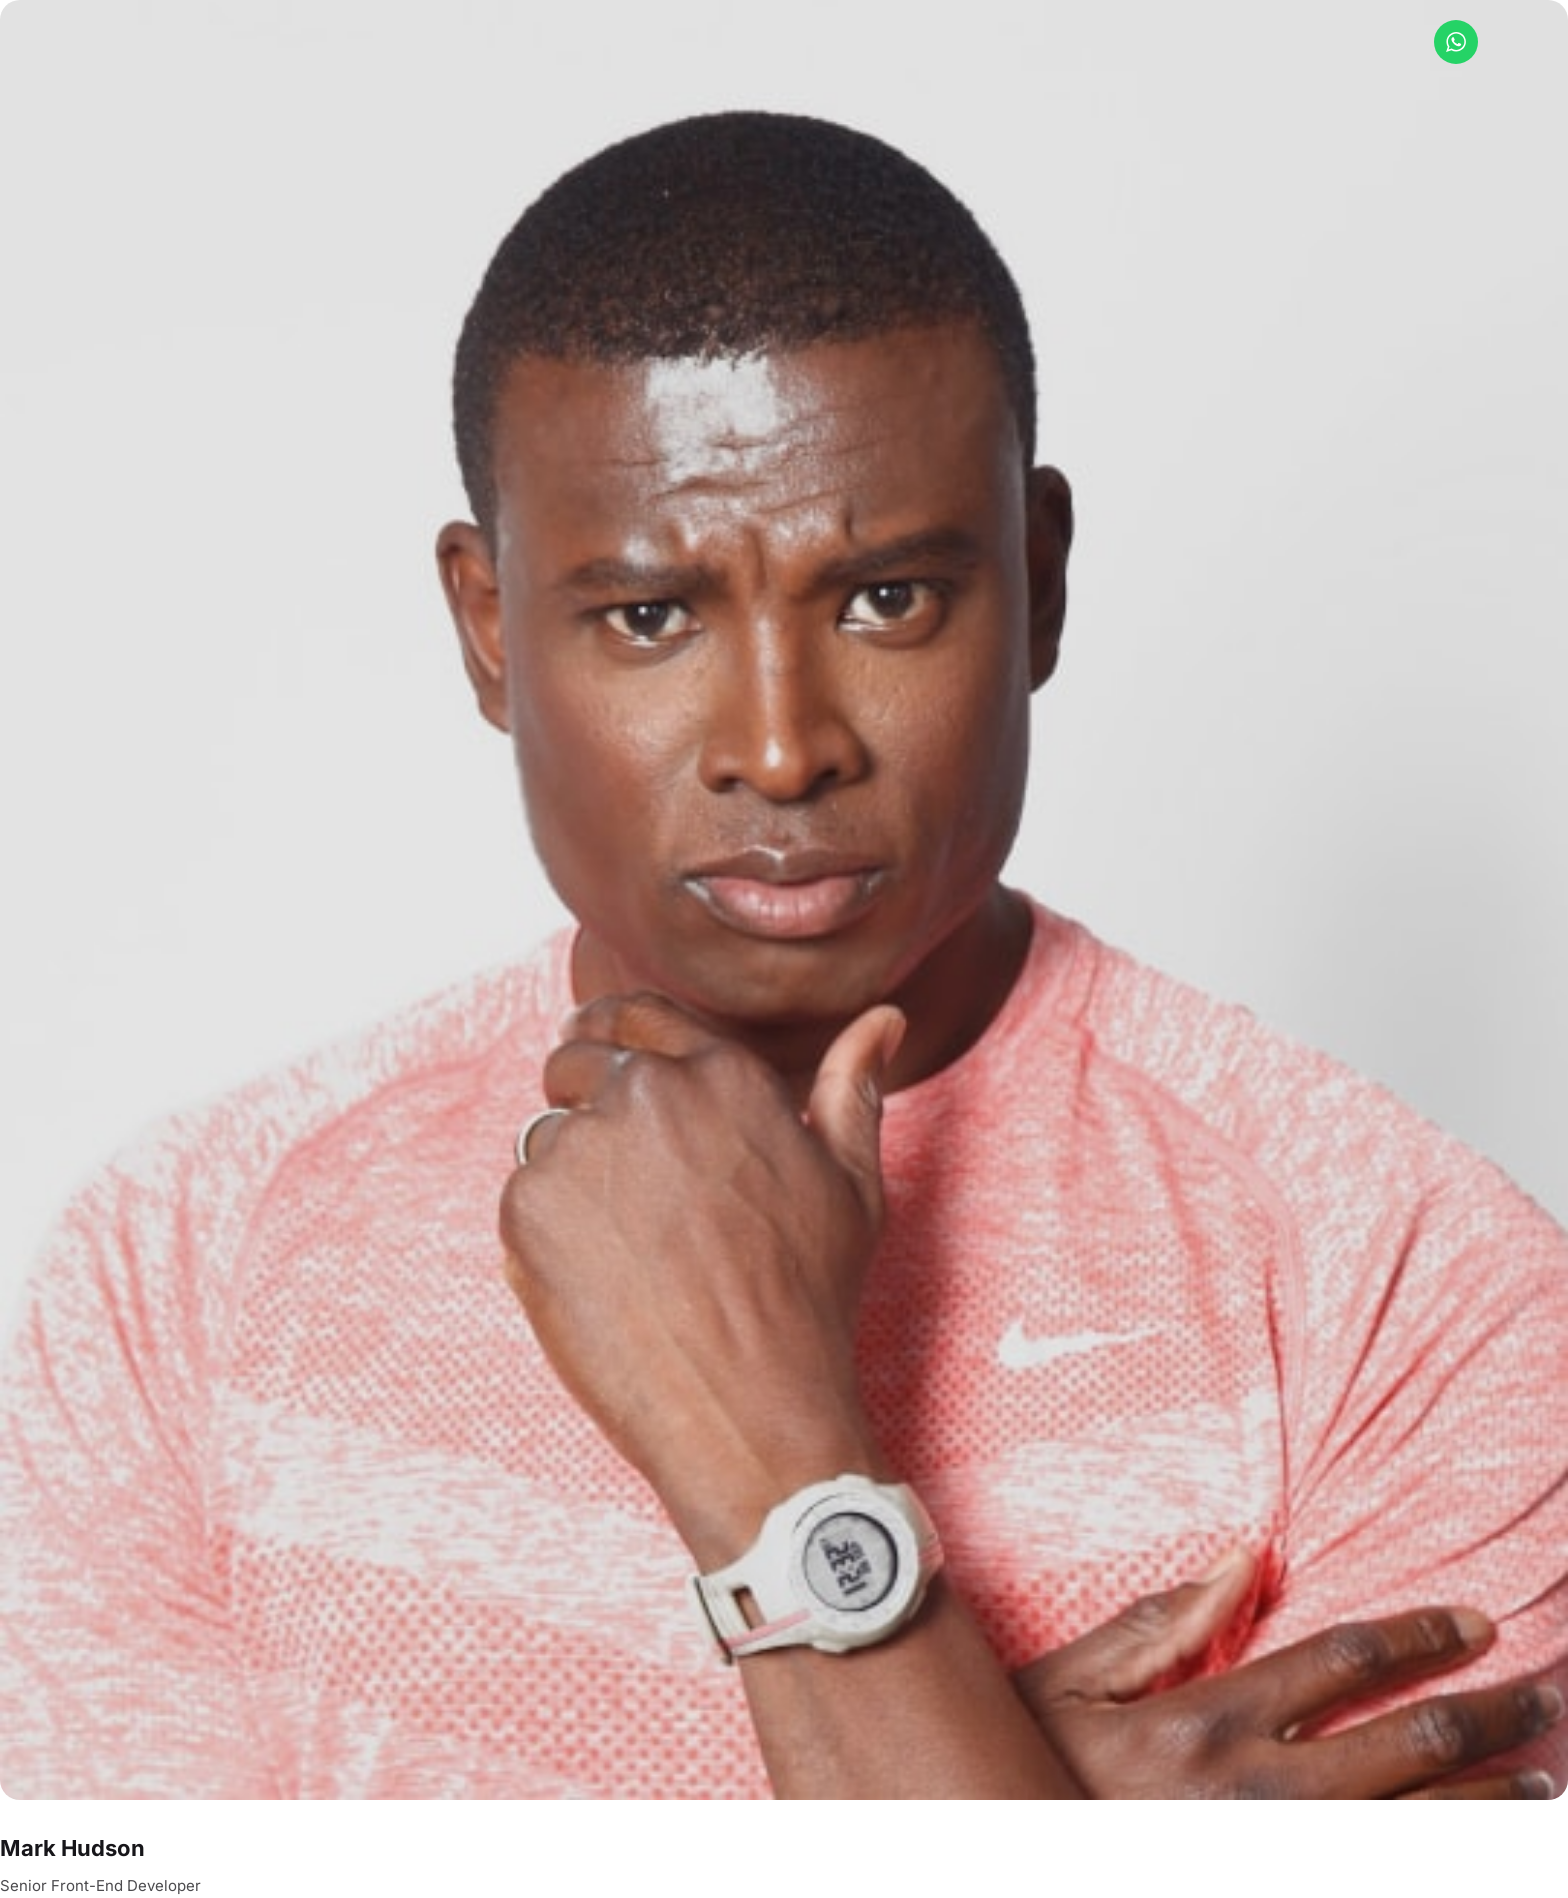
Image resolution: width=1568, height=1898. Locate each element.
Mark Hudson (72, 1848)
